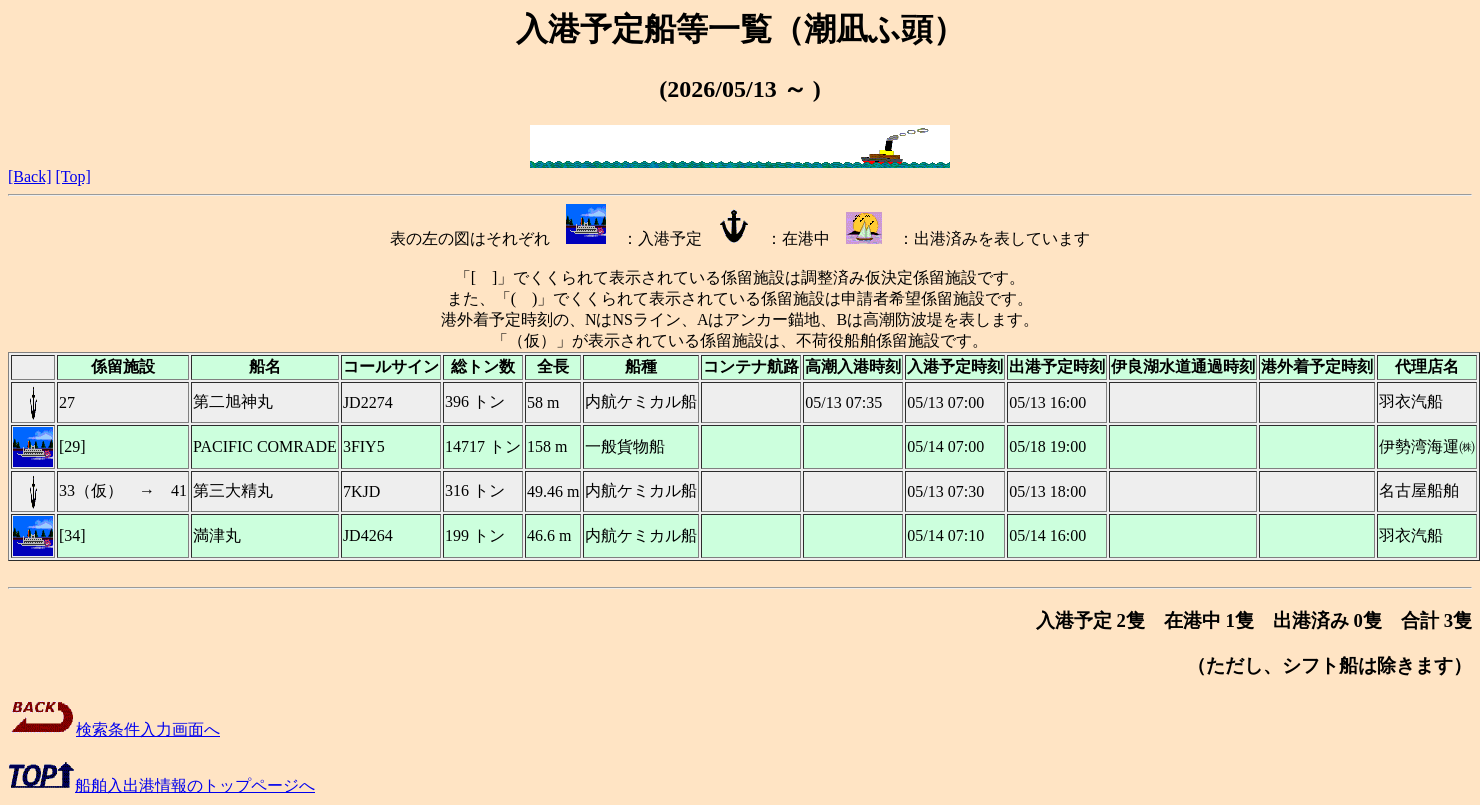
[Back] (30, 176)
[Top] (73, 176)
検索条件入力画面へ (114, 729)
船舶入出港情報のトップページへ (161, 785)
